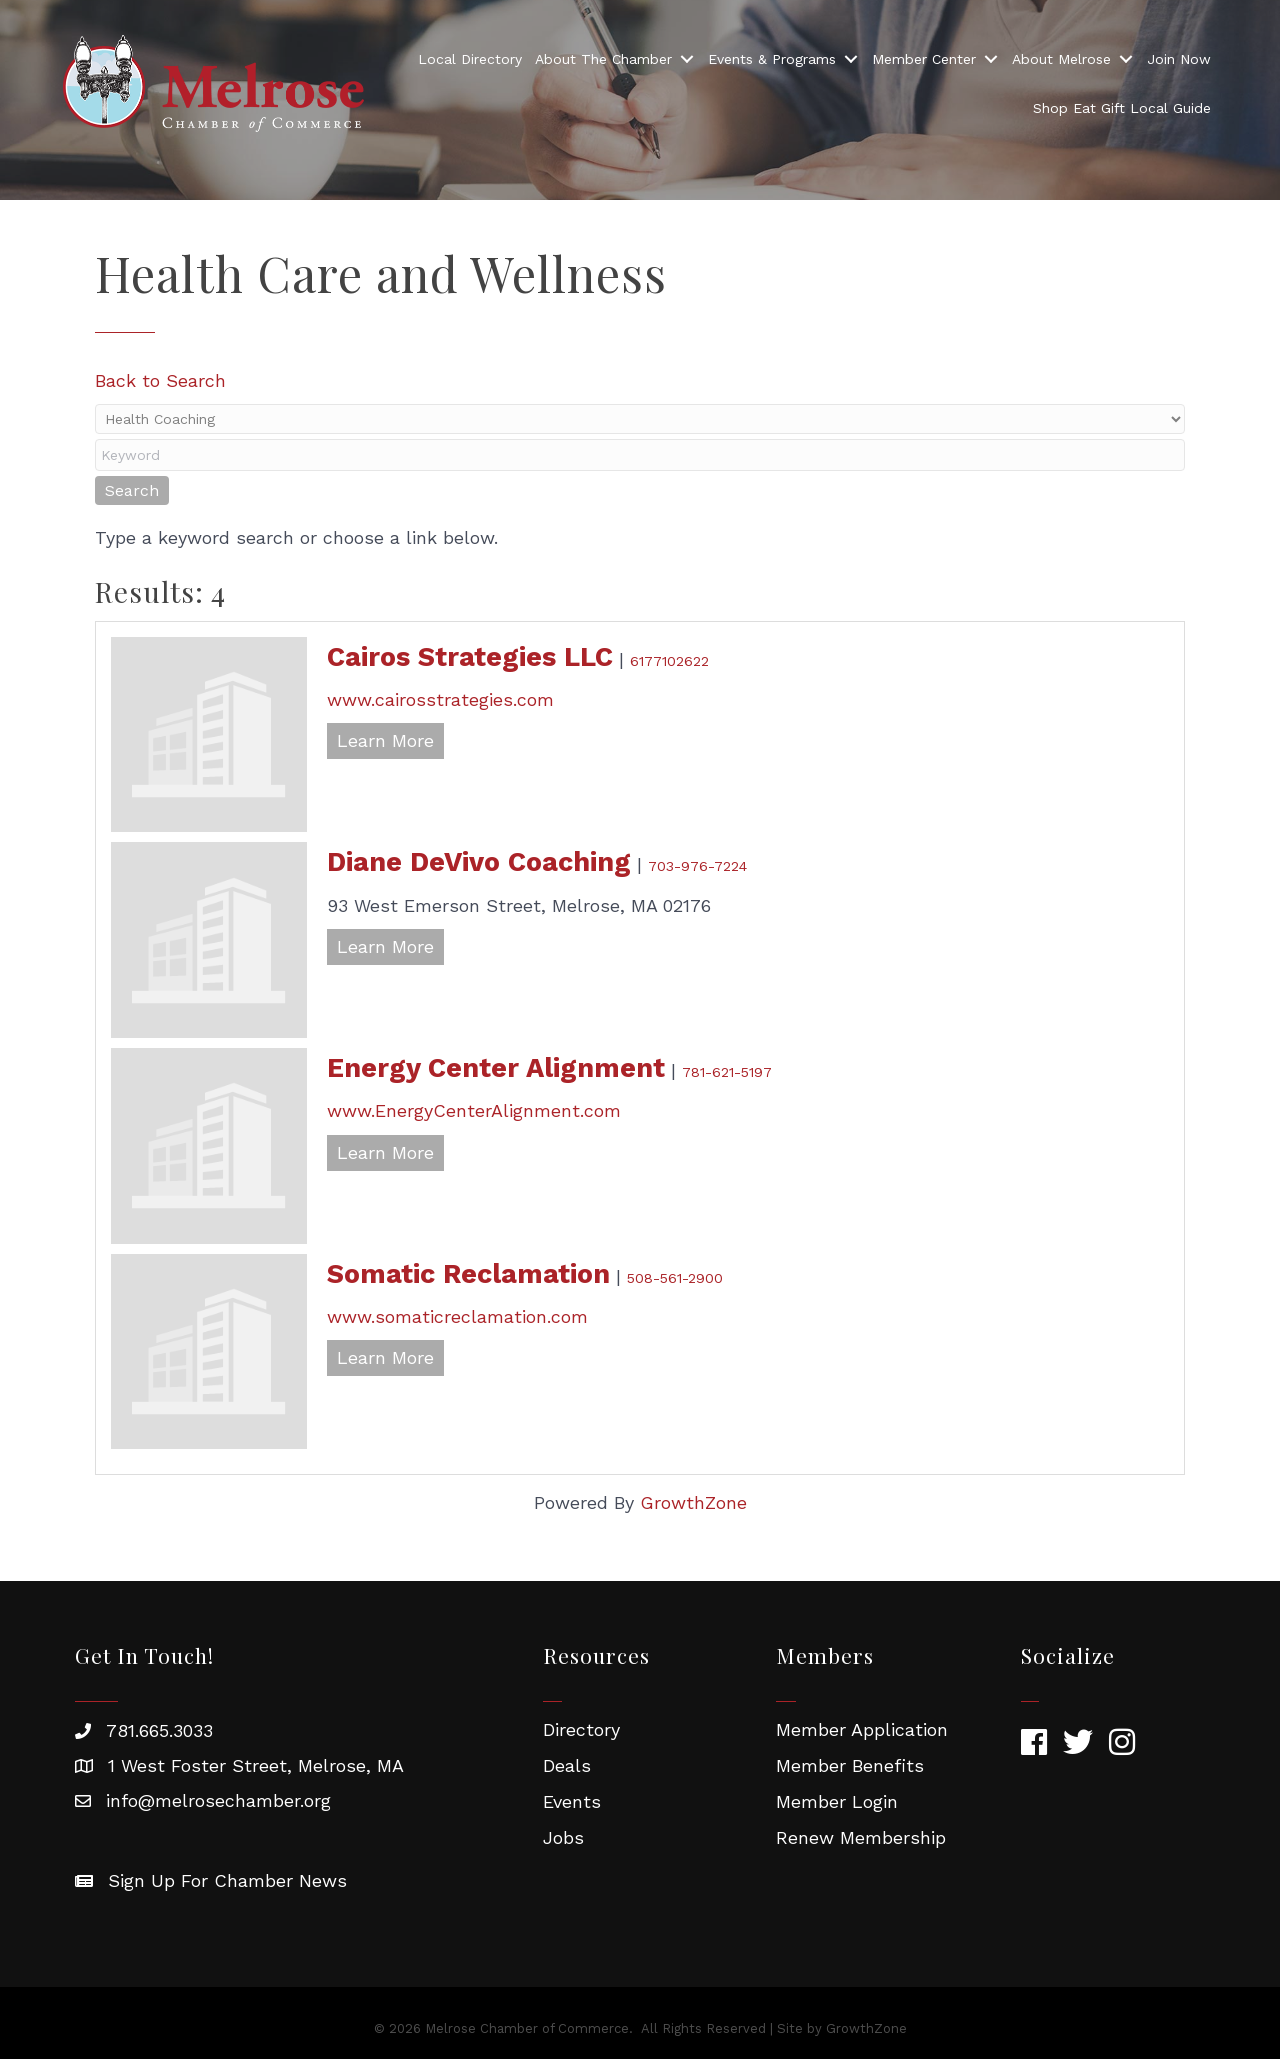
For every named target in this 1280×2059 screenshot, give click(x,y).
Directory (581, 1729)
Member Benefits (850, 1765)
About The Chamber (603, 59)
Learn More (385, 740)
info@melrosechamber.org (218, 1800)
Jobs (563, 1837)
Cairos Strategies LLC (470, 657)
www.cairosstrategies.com (440, 699)
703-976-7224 (697, 866)
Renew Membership (861, 1837)
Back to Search (160, 380)
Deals (567, 1765)
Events (572, 1801)
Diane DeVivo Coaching (479, 862)
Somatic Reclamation (468, 1274)
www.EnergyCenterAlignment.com (474, 1110)
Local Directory (470, 59)
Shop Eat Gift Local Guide (1122, 108)
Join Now (1179, 59)
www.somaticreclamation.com (457, 1316)
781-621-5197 (727, 1072)
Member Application (862, 1729)
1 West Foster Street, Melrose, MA (256, 1765)
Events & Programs (772, 59)
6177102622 (669, 661)
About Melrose (1061, 59)
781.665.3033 (159, 1730)
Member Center (924, 59)
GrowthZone (693, 1502)
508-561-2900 (675, 1278)
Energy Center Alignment (496, 1068)
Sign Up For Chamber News (227, 1880)
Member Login (837, 1801)
